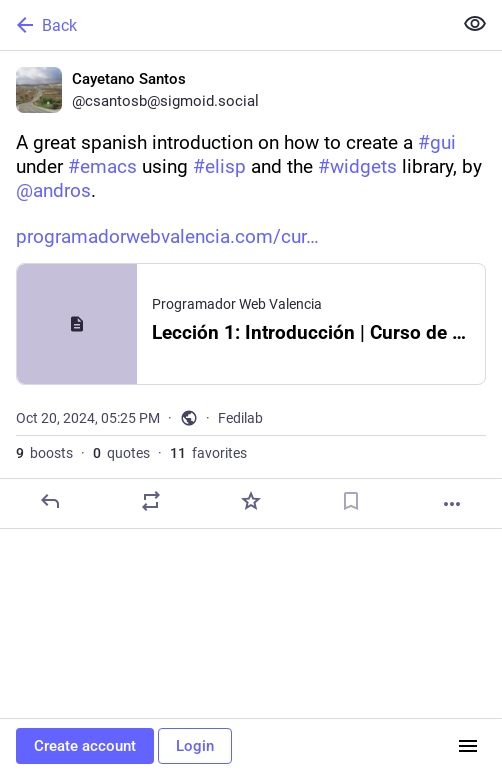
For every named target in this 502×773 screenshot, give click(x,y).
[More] (452, 504)
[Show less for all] (475, 24)
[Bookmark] (351, 501)
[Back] (224, 25)
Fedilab (240, 418)
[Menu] (468, 746)
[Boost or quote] (151, 501)
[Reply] (50, 501)
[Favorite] (251, 501)
